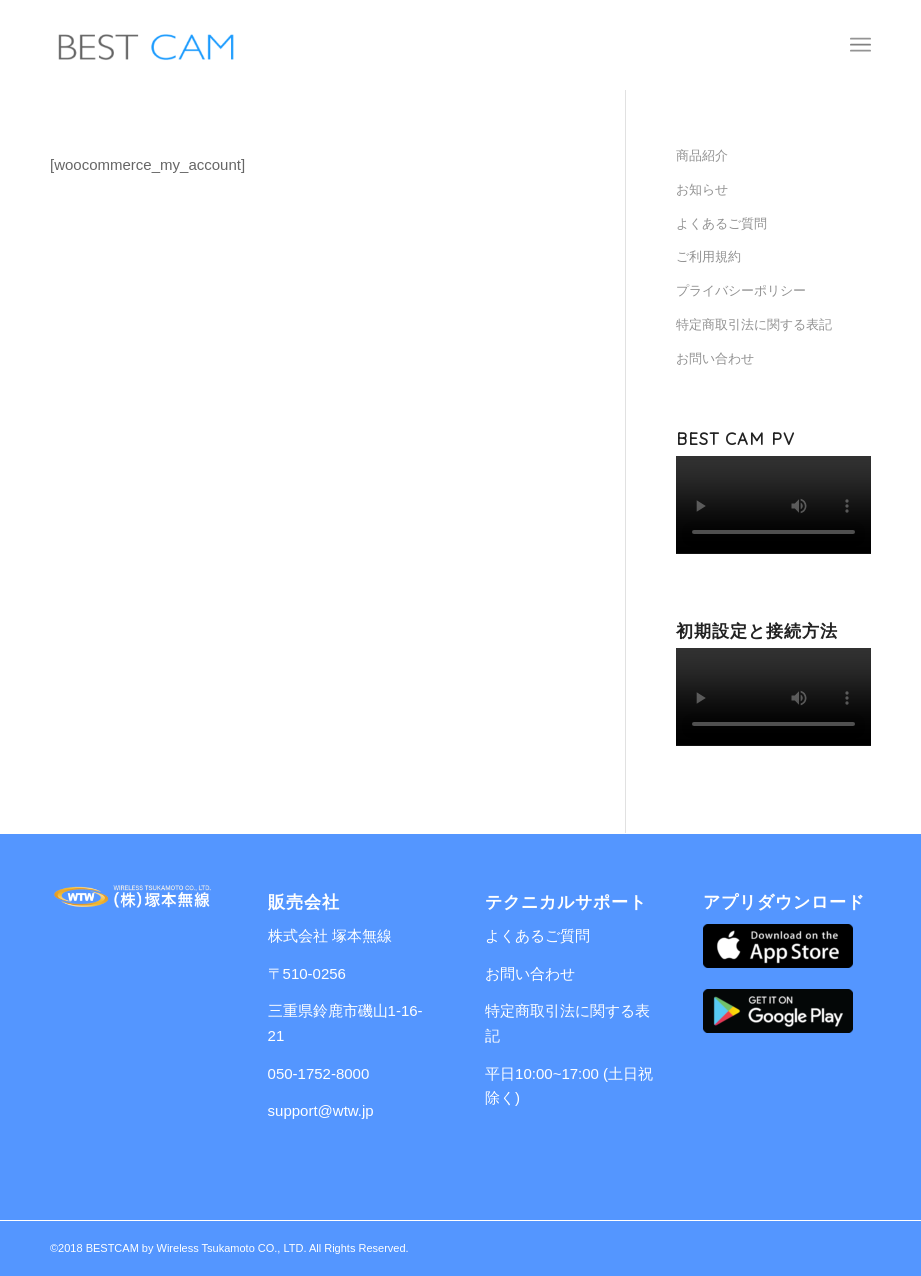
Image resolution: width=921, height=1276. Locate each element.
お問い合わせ (715, 358)
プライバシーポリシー (741, 290)
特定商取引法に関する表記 (754, 324)
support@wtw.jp (321, 1110)
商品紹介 (702, 155)
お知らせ (702, 189)
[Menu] (860, 45)
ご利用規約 (708, 256)
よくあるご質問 (721, 223)
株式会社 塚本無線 (330, 935)
